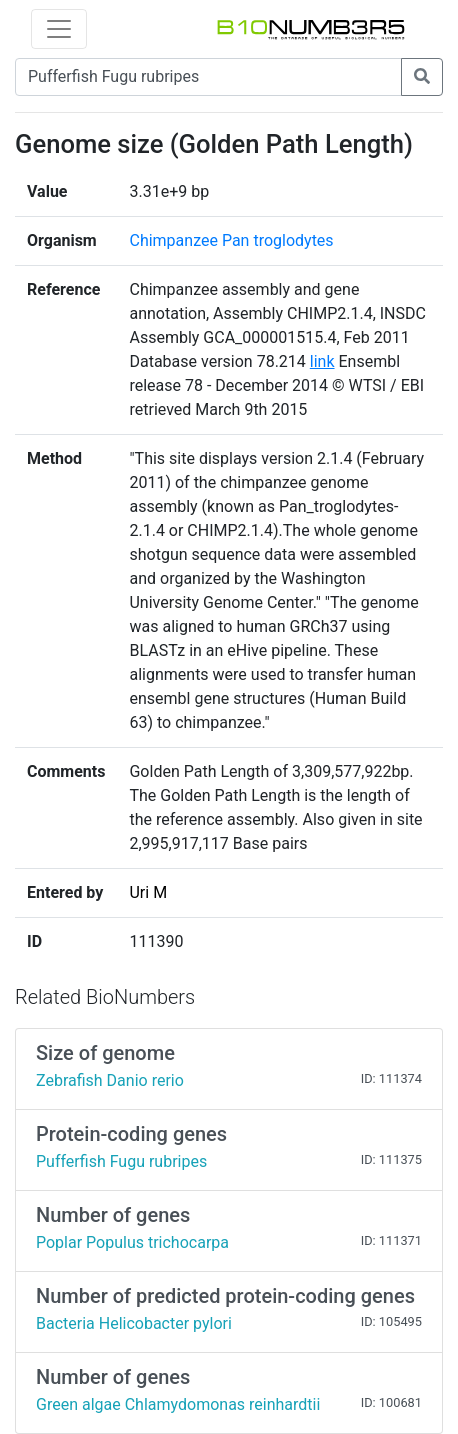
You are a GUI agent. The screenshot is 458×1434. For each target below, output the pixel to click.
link (322, 361)
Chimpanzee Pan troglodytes (231, 240)
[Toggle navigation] (59, 29)
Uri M (148, 892)
